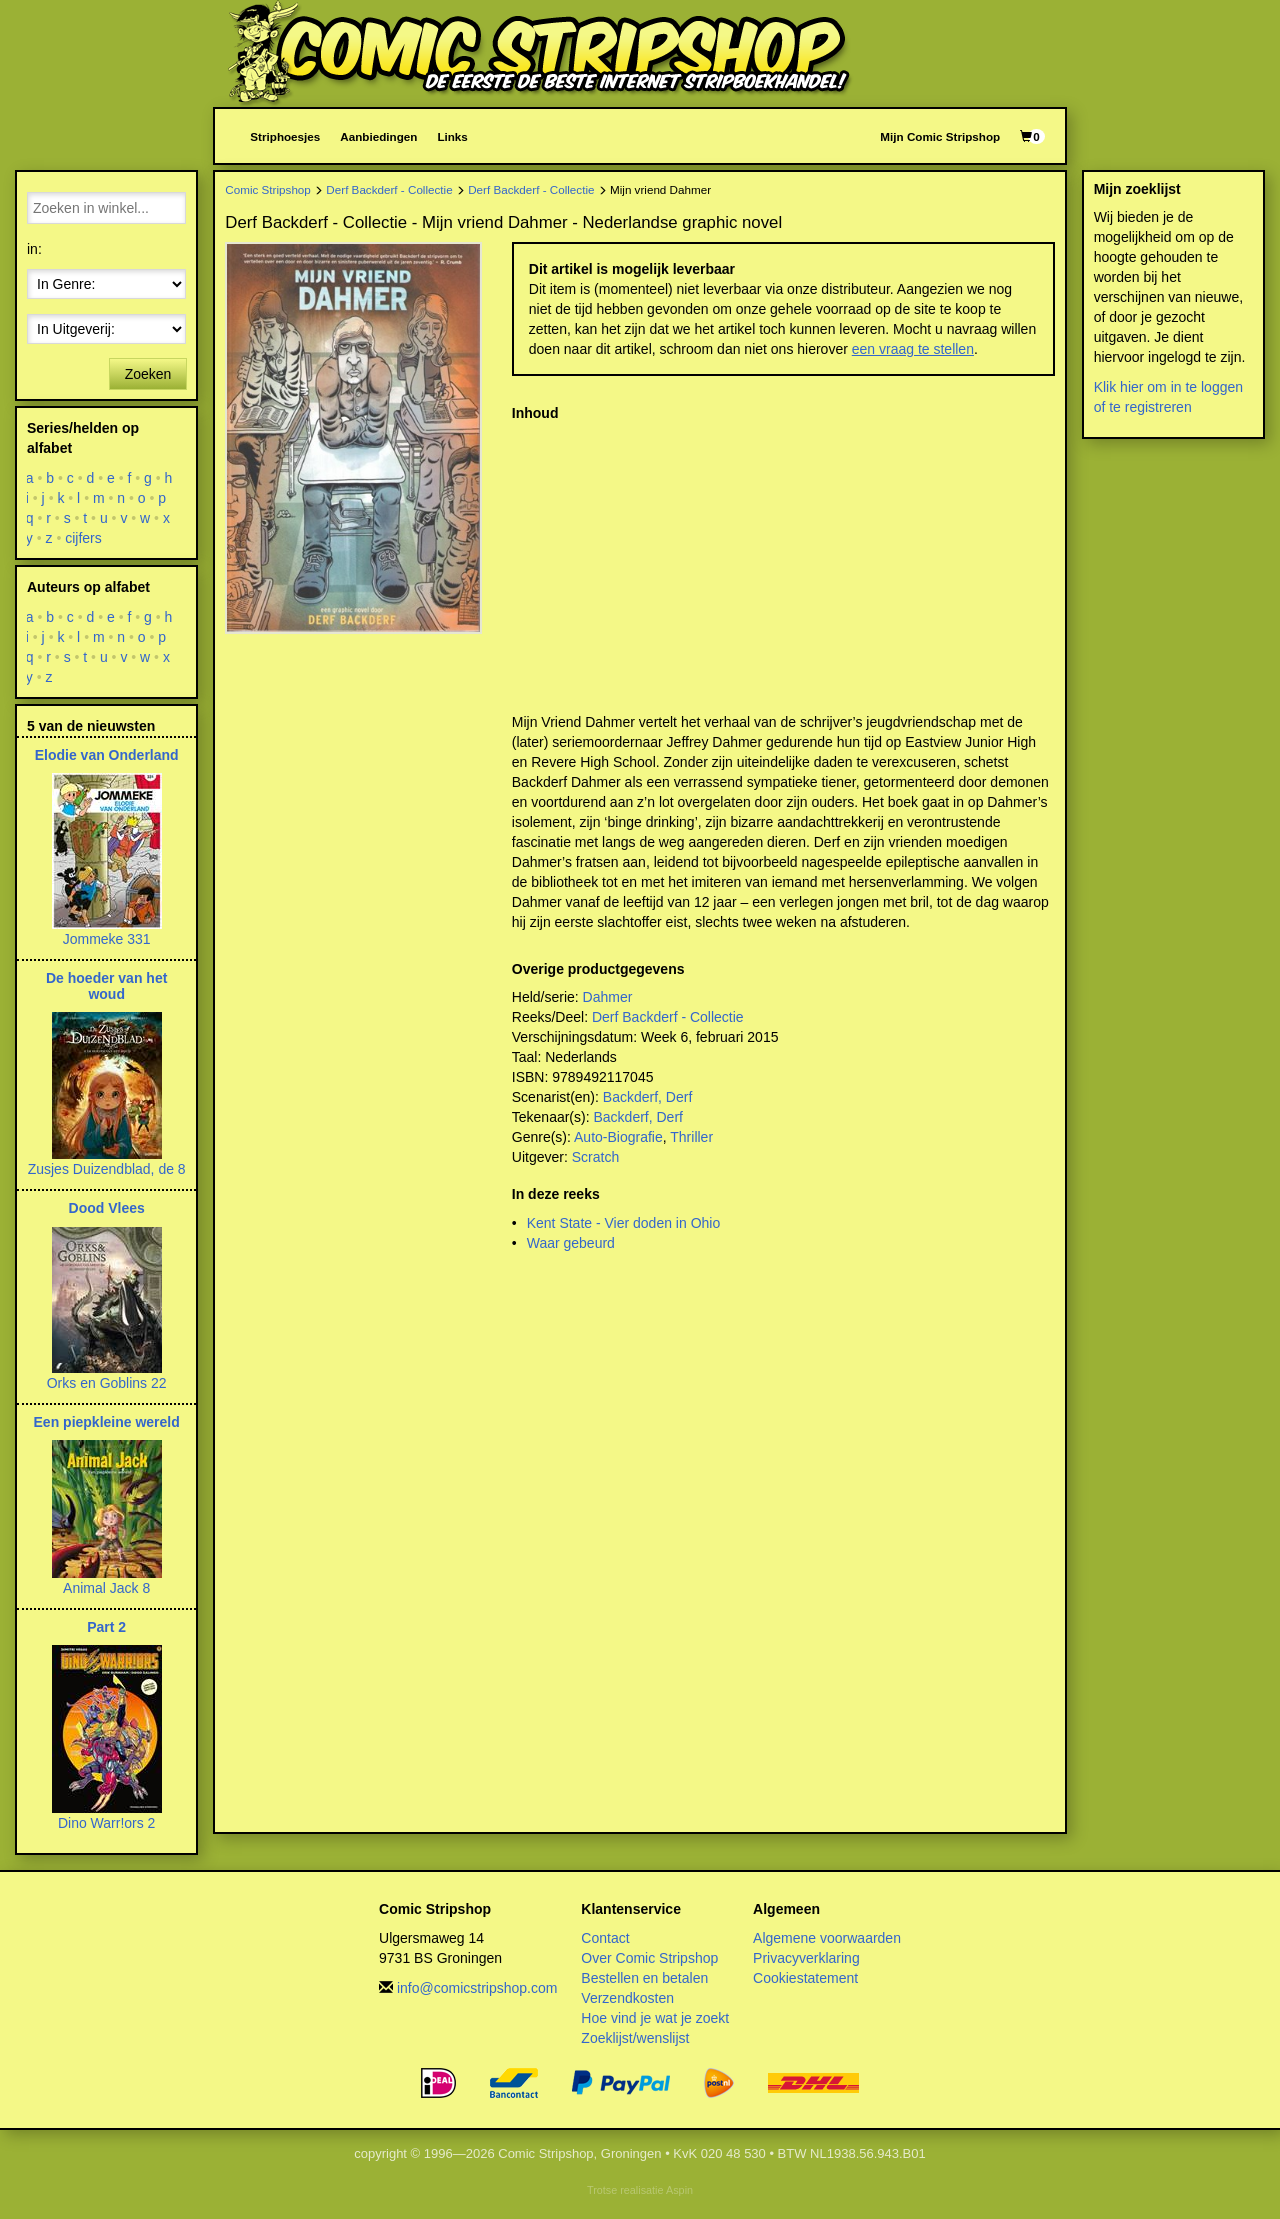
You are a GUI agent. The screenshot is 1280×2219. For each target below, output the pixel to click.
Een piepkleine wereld (107, 1422)
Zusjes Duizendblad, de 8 (107, 1169)
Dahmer (608, 997)
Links (452, 136)
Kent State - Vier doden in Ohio (624, 1223)
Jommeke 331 (107, 939)
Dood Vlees (107, 1208)
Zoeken (148, 374)
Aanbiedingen (378, 136)
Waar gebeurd (571, 1243)
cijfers (83, 538)
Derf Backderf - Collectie (389, 189)
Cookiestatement (805, 1978)
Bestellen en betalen (644, 1978)
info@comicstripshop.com (477, 1988)
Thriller (691, 1137)
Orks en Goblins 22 (107, 1383)
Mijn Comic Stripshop (940, 136)
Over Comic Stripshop (649, 1958)
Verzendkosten (627, 1998)
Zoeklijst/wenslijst (635, 2038)
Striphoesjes (285, 136)
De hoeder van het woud (106, 985)
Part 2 (106, 1627)
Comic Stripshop (268, 189)
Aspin (679, 2190)
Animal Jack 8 (106, 1588)
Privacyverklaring (806, 1958)
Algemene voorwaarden (827, 1938)
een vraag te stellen (913, 349)
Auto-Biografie (618, 1137)
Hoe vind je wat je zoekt (655, 2018)
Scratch (595, 1157)
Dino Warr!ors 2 (107, 1823)
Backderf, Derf (647, 1097)
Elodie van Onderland (107, 755)
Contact (605, 1938)
